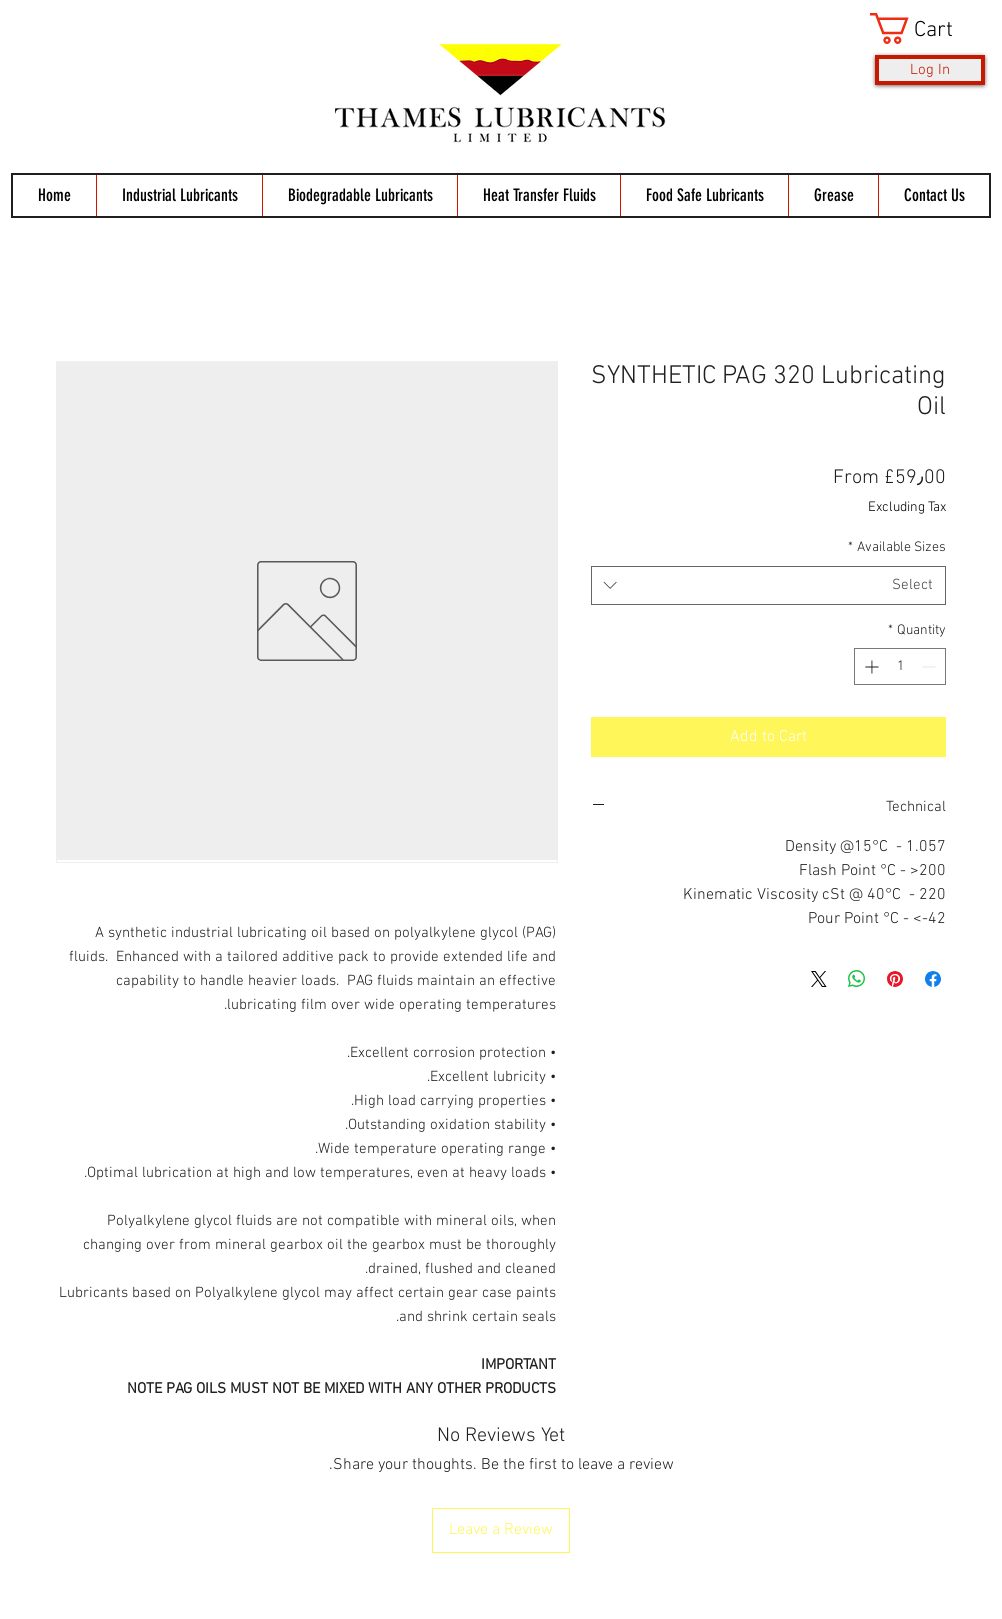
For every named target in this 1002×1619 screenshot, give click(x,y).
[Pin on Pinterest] (895, 979)
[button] (927, 28)
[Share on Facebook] (933, 979)
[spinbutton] (900, 666)
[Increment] (869, 666)
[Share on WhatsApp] (857, 979)
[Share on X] (819, 979)
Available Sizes (897, 547)
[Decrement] (930, 666)
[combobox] (768, 585)
